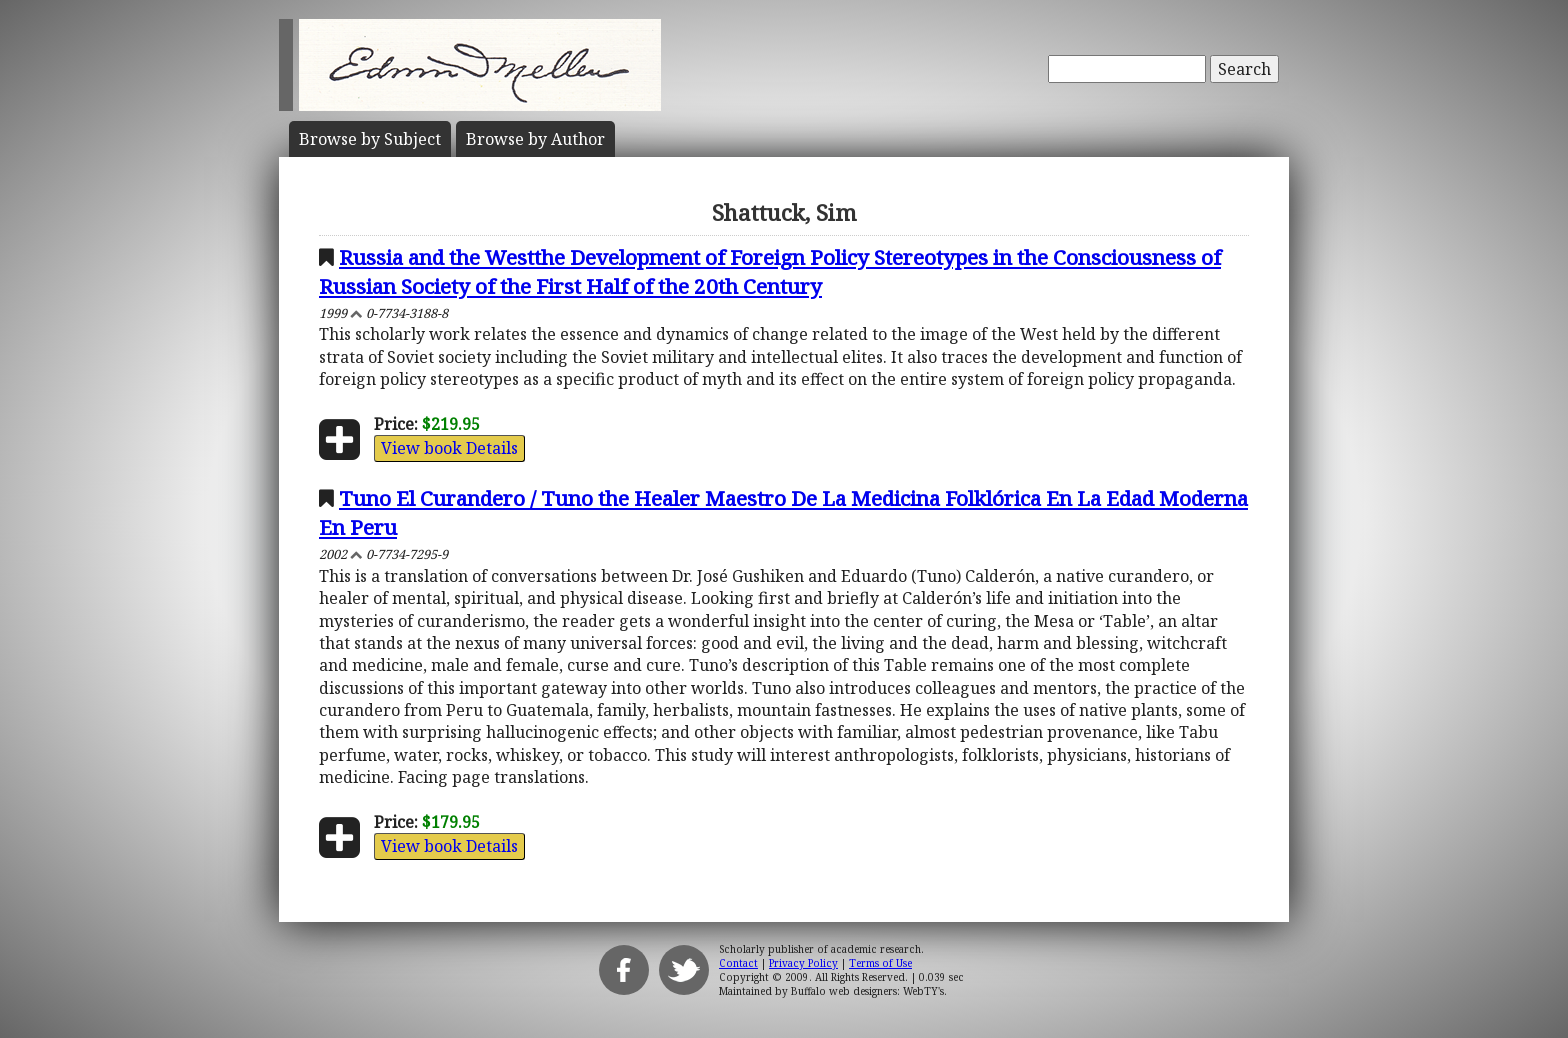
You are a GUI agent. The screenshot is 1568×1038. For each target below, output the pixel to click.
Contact (738, 963)
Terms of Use (880, 963)
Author (535, 139)
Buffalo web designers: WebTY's (867, 991)
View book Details (449, 448)
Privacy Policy (803, 963)
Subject (370, 139)
